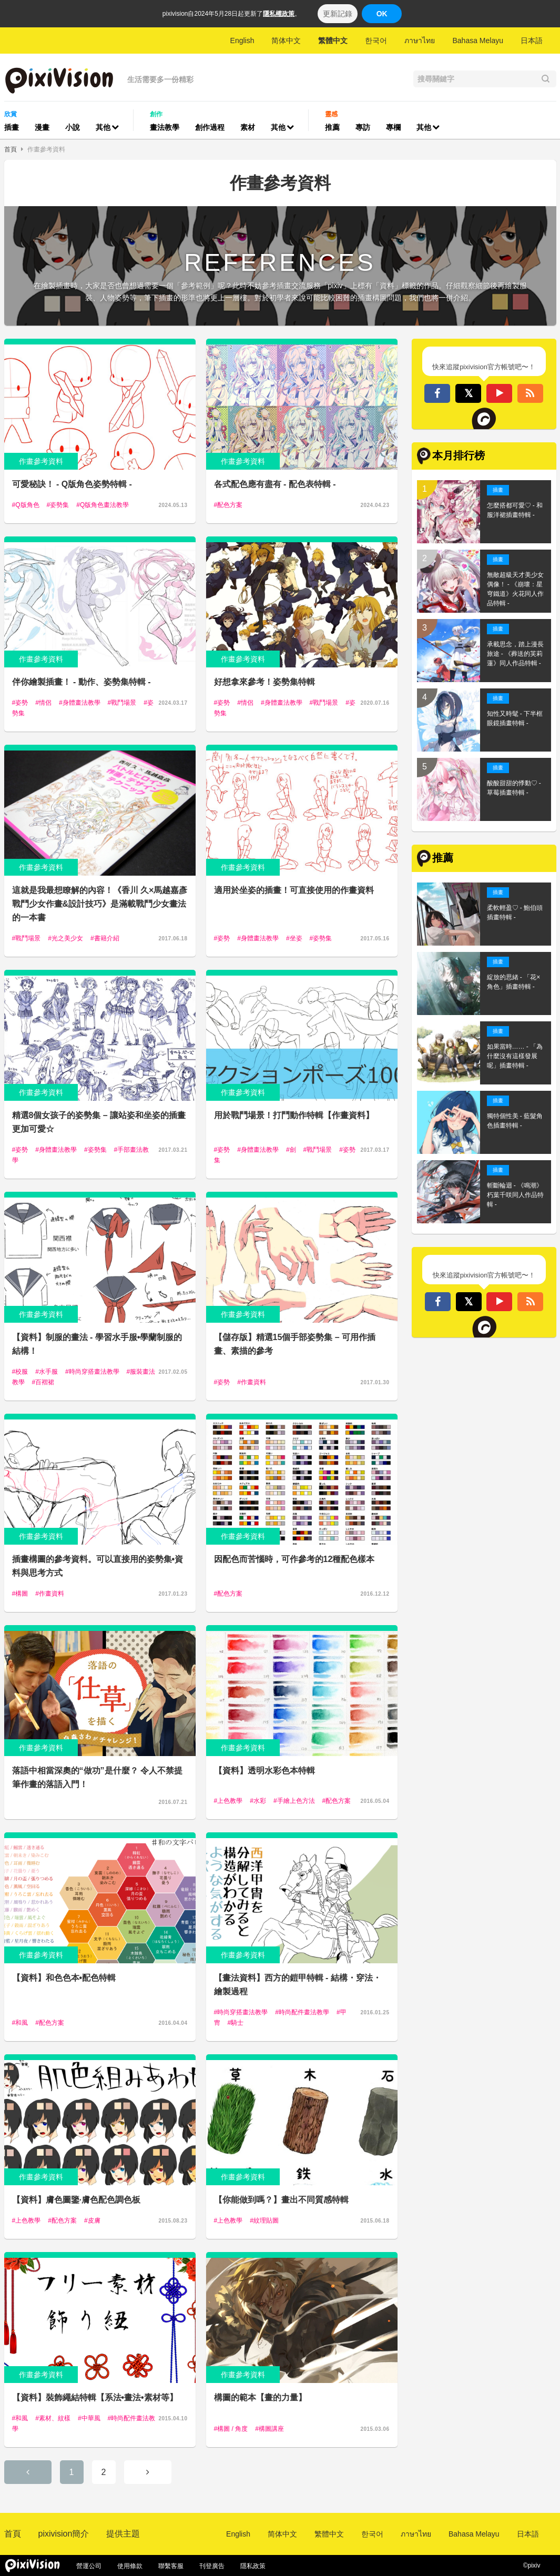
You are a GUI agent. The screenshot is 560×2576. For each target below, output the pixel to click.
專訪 (362, 127)
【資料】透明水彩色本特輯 (264, 1770)
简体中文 (286, 40)
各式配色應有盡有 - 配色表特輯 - (275, 484)
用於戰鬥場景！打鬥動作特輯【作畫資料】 (294, 1115)
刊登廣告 (212, 2566)
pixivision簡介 (63, 2533)
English (242, 40)
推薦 (332, 127)
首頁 (10, 149)
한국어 (376, 40)
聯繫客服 (171, 2566)
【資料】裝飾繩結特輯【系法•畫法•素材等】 (95, 2397)
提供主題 (123, 2533)
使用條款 (129, 2566)
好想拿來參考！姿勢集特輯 (264, 681)
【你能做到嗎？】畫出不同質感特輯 (281, 2199)
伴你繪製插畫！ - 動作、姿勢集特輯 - (81, 681)
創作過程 (210, 127)
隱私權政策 (278, 13)
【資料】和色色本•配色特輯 (64, 1977)
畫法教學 (164, 127)
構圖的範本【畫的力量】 (260, 2397)
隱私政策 (253, 2566)
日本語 (532, 40)
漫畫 (42, 127)
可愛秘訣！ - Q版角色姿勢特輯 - (72, 484)
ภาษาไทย (419, 40)
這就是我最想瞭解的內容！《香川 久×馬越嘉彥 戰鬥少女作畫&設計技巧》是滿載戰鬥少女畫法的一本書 (100, 904)
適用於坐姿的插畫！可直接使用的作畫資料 (294, 890)
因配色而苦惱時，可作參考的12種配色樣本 (294, 1559)
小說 (72, 127)
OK (382, 13)
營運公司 (88, 2566)
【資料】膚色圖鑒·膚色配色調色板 (76, 2199)
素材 (247, 127)
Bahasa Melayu (477, 40)
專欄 (393, 127)
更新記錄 (337, 13)
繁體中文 (333, 40)
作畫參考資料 (46, 149)
